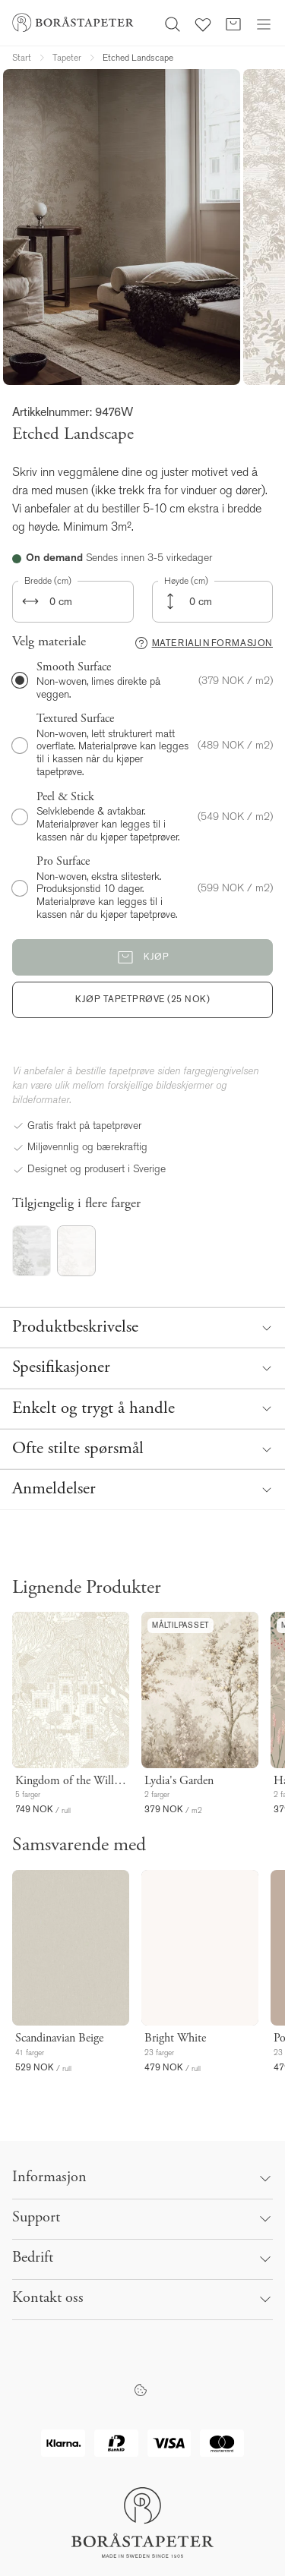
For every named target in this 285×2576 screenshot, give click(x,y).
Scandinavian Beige (59, 2038)
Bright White (175, 2038)
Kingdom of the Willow (70, 1781)
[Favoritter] (203, 23)
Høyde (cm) (186, 581)
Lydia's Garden (179, 1781)
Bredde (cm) (47, 581)
